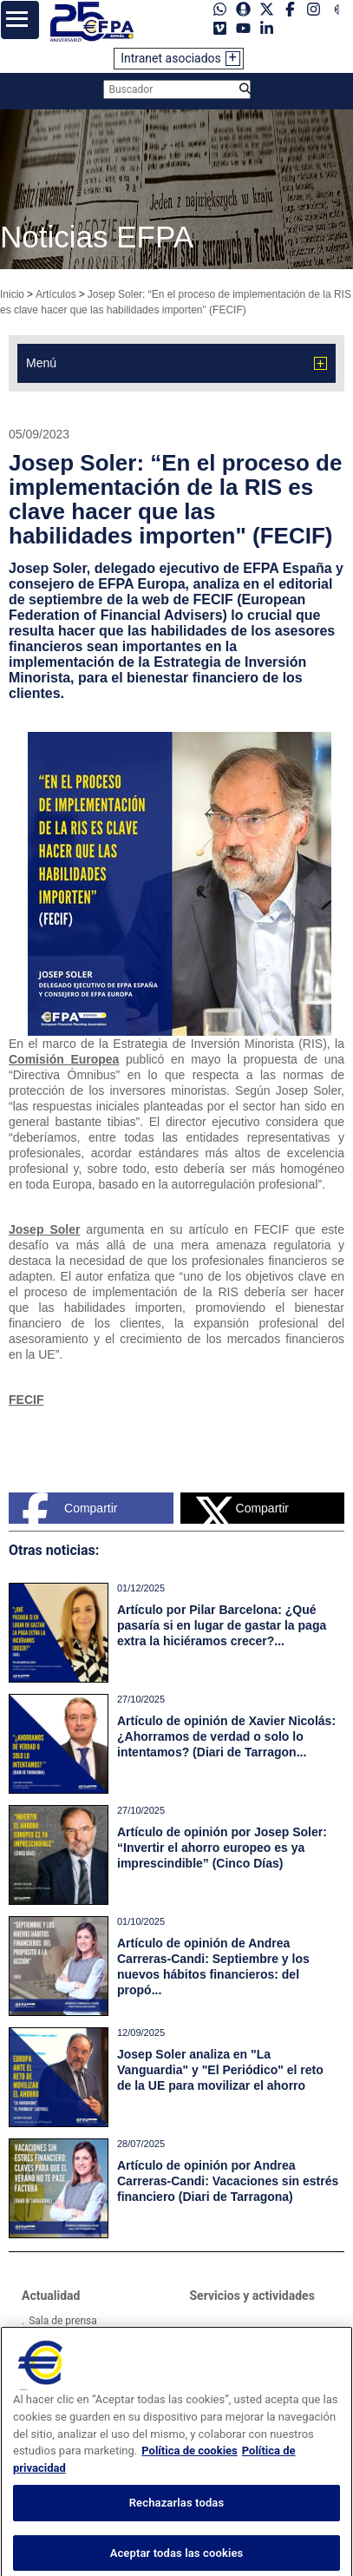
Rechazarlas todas (177, 2519)
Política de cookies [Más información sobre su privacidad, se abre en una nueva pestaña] (189, 2467)
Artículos (56, 294)
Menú (41, 363)
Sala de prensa (63, 2321)
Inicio (12, 294)
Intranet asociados (171, 58)
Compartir (69, 1508)
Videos (45, 2342)
